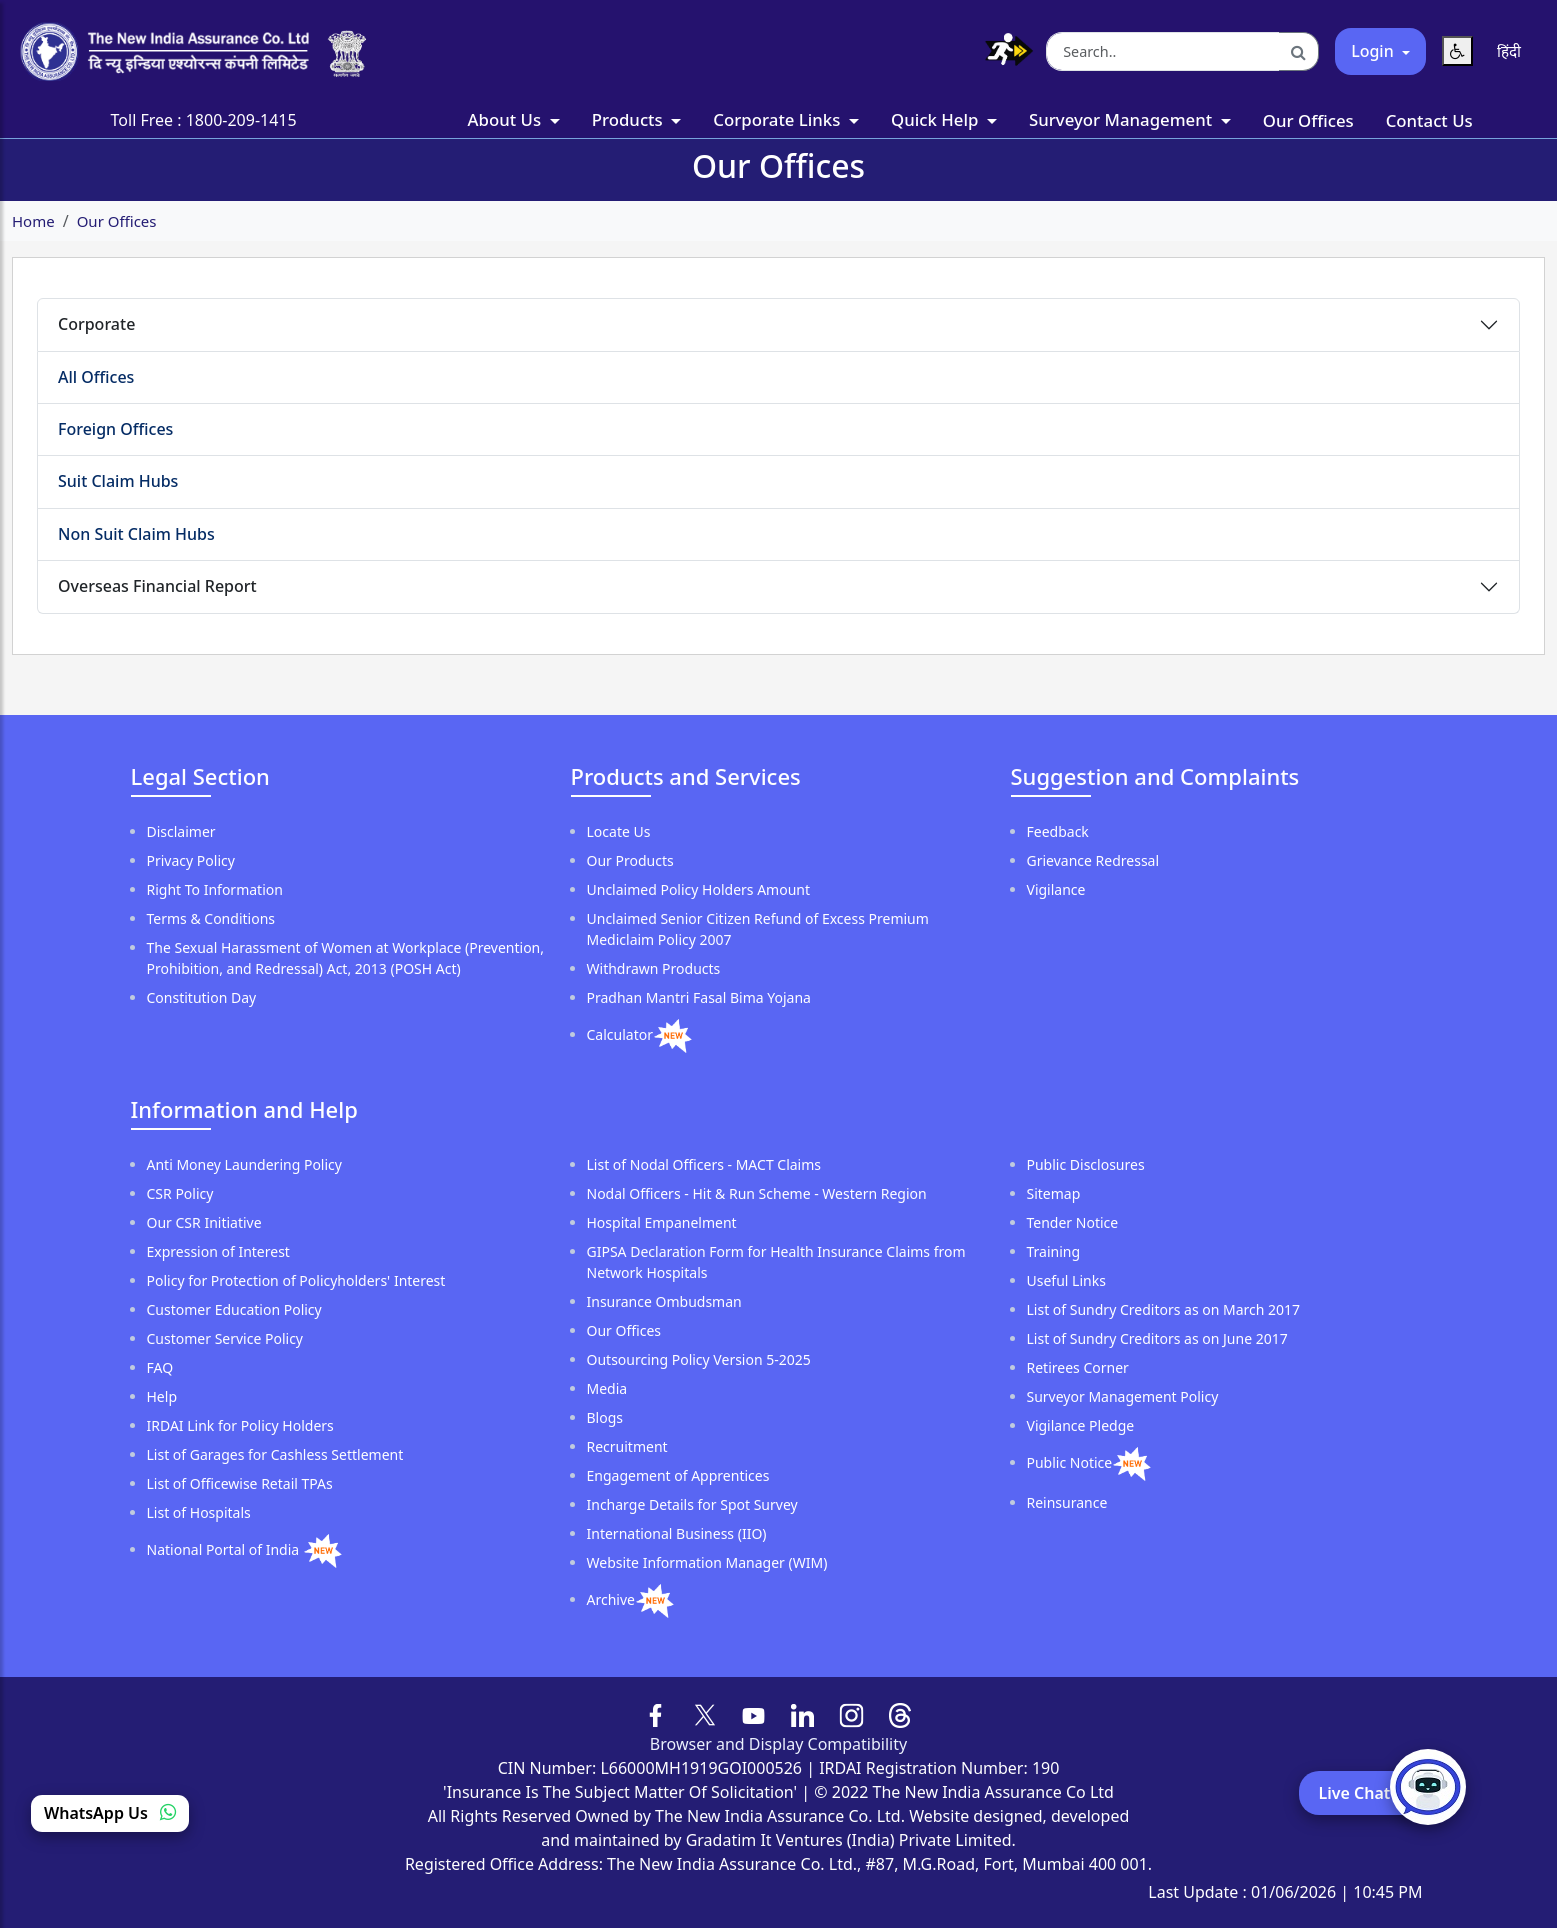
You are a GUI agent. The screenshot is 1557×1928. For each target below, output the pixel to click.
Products (629, 119)
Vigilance (1056, 889)
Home (33, 221)
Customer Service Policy (225, 1338)
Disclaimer (181, 831)
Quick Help (937, 119)
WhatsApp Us (110, 1813)
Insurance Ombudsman (664, 1301)
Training (1054, 1251)
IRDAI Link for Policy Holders (240, 1425)
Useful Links (1066, 1280)
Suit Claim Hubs (118, 481)
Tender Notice (1073, 1222)
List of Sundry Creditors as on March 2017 (1164, 1309)
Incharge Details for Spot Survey (692, 1504)
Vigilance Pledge (1081, 1425)
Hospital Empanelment (662, 1222)
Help (162, 1396)
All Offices (96, 377)
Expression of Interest (218, 1251)
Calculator (620, 1034)
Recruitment (627, 1446)
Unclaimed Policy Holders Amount (699, 889)
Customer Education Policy (234, 1309)
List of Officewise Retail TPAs (240, 1483)
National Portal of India (225, 1549)
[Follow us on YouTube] (753, 1713)
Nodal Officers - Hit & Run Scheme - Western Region (757, 1193)
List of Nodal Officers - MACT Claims (704, 1164)
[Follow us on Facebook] (656, 1713)
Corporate (96, 324)
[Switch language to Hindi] (1509, 51)
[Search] (1299, 52)
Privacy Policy (191, 860)
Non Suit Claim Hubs (136, 534)
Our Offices (1308, 120)
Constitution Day (202, 997)
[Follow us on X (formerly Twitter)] (705, 1713)
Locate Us (619, 831)
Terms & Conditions (211, 918)
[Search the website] (1163, 52)
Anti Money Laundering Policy (244, 1164)
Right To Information (215, 889)
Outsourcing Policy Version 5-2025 (699, 1359)
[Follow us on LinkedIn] (802, 1713)
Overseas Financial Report (157, 586)
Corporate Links (778, 119)
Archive (611, 1599)
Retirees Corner (1078, 1367)
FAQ (160, 1367)
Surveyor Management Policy (1123, 1396)
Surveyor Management (1123, 119)
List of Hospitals (199, 1512)
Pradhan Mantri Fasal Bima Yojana (699, 997)
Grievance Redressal (1093, 860)
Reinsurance (1067, 1502)
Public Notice (1070, 1462)
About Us (507, 119)
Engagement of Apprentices (678, 1475)
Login (1374, 51)
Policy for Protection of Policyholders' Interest (296, 1280)
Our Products (630, 860)
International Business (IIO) (677, 1533)
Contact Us (1429, 120)
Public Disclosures (1086, 1164)
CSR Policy (180, 1193)
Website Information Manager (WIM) (707, 1562)
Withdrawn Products (654, 968)
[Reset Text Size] (1457, 51)
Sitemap (1054, 1193)
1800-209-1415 (241, 120)
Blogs (605, 1417)
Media (607, 1388)
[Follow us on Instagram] (851, 1713)
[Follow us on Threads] (900, 1713)
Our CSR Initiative (204, 1222)
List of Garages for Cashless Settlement (275, 1454)
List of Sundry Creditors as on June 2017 (1157, 1338)
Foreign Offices (115, 429)
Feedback (1058, 831)
